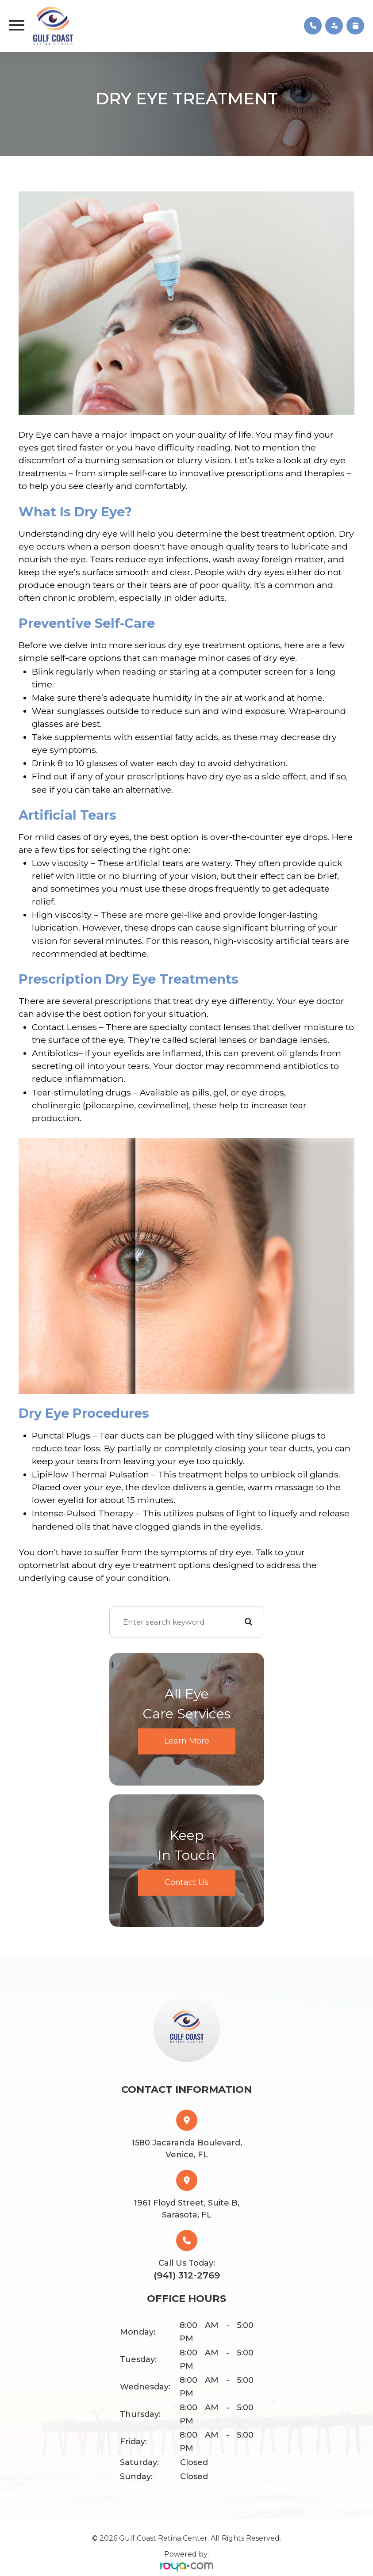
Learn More (186, 1741)
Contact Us (186, 1882)
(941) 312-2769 (187, 2275)
